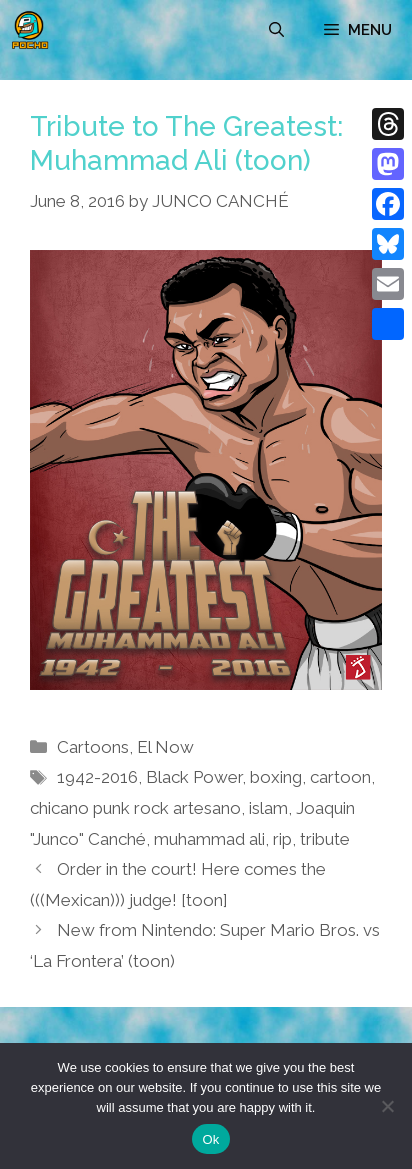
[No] (387, 1106)
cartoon (340, 777)
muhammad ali (209, 839)
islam (268, 808)
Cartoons (93, 747)
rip (282, 839)
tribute (325, 839)
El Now (165, 747)
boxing (276, 777)
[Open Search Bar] (276, 30)
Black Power (194, 777)
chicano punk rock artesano (135, 808)
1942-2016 (97, 777)
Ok (210, 1139)
